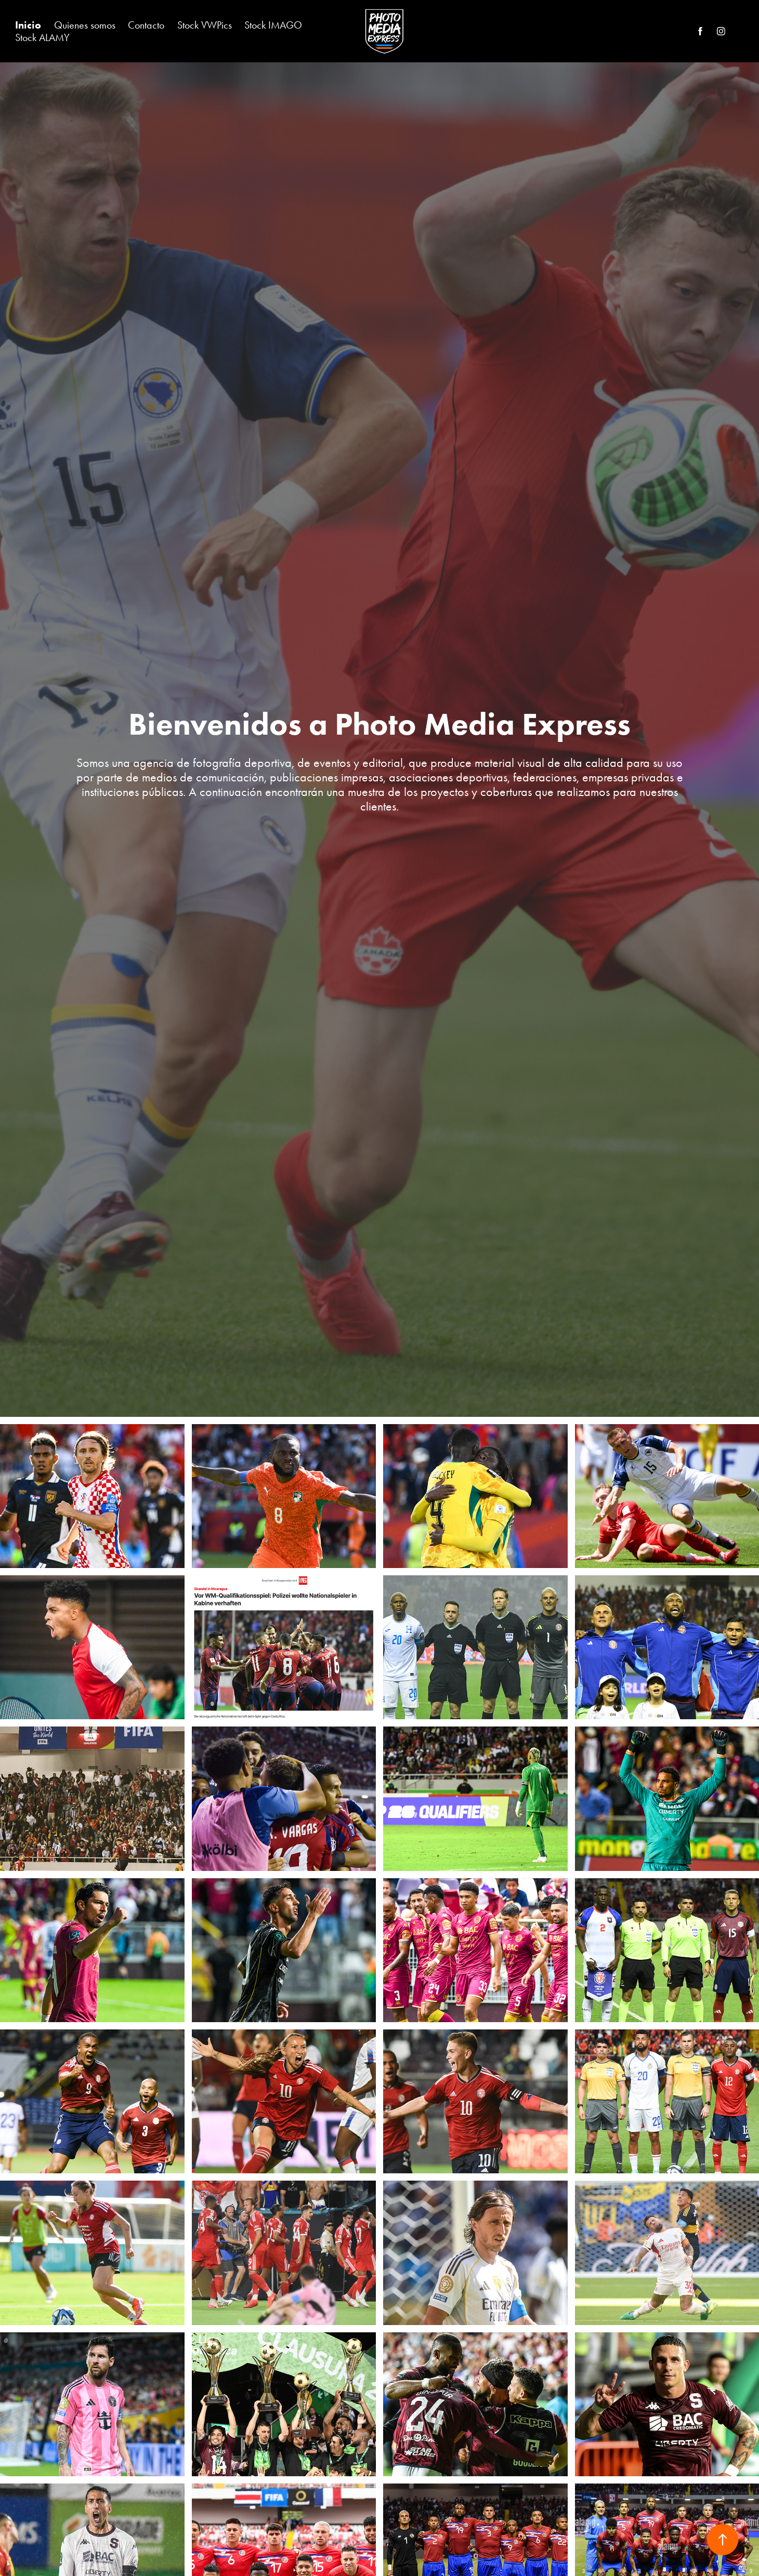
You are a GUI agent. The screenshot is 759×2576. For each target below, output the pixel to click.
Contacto (146, 25)
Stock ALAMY (42, 37)
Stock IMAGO (273, 25)
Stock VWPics (204, 25)
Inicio (28, 25)
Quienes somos (84, 25)
